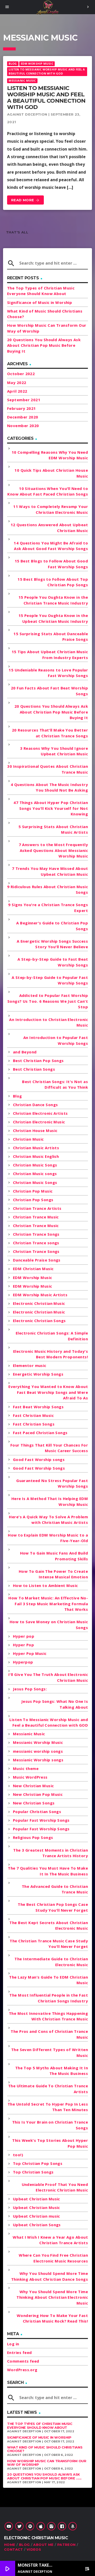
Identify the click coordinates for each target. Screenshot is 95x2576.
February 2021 (21, 408)
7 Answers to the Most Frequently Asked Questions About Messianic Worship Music (53, 850)
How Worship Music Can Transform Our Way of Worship (46, 2463)
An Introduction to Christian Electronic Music (48, 1022)
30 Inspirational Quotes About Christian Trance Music (47, 769)
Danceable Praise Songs (37, 1260)
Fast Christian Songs (33, 1424)
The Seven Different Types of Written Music (49, 2052)
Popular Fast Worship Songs (41, 1820)
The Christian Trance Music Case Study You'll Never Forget (49, 1943)
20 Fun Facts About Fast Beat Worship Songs (49, 690)
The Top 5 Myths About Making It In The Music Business (51, 2070)
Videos (34, 2549)
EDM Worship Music (37, 63)
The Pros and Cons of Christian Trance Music (49, 2034)
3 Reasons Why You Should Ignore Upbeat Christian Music (54, 751)
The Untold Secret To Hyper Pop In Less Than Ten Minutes (48, 2107)
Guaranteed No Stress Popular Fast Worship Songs (52, 1483)
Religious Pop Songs (33, 1837)
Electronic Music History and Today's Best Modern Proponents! (50, 1354)
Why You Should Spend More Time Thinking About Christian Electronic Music (52, 2297)
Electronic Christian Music (39, 1303)
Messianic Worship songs (38, 1759)
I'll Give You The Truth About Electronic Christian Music (48, 1677)
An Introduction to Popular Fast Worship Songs (55, 1040)
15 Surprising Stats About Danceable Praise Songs (50, 636)
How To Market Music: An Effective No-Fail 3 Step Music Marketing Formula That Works (48, 1603)
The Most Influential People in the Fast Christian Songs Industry (48, 1998)
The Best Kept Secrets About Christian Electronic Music (48, 1925)
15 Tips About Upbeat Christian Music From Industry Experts (50, 654)
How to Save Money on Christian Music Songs (49, 1624)
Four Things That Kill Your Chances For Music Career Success (49, 1447)
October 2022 (21, 373)
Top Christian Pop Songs (37, 2163)
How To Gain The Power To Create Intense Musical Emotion (53, 1574)
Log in (13, 2343)
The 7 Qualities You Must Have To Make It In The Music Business (48, 1871)
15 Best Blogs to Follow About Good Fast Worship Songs (51, 563)
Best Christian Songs (34, 1069)
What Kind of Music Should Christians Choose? (44, 2449)
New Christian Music (33, 1785)
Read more (25, 200)
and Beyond (25, 1051)
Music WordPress (30, 1777)
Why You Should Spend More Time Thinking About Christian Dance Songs (49, 2276)
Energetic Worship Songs (38, 1374)
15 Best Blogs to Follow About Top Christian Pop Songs (52, 582)
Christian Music (28, 1139)
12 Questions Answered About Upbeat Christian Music (49, 527)
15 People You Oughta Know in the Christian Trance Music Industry (53, 600)
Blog (13, 63)
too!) (18, 2154)
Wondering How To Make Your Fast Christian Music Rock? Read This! (52, 2318)
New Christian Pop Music (38, 1794)
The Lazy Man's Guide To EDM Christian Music (48, 1980)
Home (9, 2545)
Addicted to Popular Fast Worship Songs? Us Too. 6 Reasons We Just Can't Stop (47, 1001)
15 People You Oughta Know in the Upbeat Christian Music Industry (53, 618)
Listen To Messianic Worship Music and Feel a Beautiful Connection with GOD (47, 71)
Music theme (26, 1768)
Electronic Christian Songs (39, 1320)
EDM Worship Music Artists (40, 1294)
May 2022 (16, 382)
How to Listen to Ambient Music (45, 1585)
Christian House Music (35, 1130)
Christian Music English (36, 1156)
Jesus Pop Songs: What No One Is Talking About (54, 1704)
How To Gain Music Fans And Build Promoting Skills (54, 1555)
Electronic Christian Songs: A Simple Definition (52, 1335)
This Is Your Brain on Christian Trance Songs (50, 2125)
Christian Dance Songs (35, 1104)
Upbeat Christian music (36, 2216)
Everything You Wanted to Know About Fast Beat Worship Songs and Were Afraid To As (48, 1392)
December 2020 (22, 416)
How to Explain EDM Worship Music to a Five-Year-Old (48, 1537)
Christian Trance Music (36, 1216)
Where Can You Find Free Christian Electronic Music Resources (53, 2258)
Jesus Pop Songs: (30, 1688)
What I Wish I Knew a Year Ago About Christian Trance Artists (50, 2240)
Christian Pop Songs (33, 1199)
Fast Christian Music (33, 1415)
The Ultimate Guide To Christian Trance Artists (48, 2088)
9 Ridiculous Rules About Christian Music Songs (47, 889)
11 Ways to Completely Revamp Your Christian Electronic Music (50, 509)
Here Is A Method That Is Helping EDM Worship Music (49, 1501)
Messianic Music (22, 80)
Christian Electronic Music (39, 1121)
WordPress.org (22, 2369)
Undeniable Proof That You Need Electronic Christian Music (55, 2187)
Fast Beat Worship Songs (38, 1406)
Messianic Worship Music (38, 1742)
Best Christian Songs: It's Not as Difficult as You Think (55, 1084)
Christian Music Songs (35, 1164)
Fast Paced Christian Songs (40, 1432)
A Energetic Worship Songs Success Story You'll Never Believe (52, 944)
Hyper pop (23, 1636)
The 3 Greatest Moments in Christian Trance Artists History (50, 1853)
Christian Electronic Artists (40, 1113)
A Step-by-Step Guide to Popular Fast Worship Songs (50, 980)
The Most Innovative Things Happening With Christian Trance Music (48, 2016)
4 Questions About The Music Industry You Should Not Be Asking (49, 787)
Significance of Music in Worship (39, 302)
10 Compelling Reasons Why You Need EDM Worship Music (50, 455)
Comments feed (23, 2361)
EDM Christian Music (33, 1268)
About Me (43, 2545)
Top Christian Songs (33, 2172)
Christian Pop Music (33, 1191)
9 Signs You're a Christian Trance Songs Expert (48, 907)
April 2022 (17, 391)
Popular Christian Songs (37, 1811)
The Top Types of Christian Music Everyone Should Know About (39, 2425)
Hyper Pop (23, 1644)
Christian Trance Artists (37, 1208)
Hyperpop (23, 1662)
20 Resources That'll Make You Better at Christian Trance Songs (50, 732)
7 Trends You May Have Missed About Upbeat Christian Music (50, 871)
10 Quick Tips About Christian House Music (51, 473)
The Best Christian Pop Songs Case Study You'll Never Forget (53, 1907)
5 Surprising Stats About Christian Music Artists (53, 829)
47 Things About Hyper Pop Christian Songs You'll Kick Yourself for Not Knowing (50, 808)
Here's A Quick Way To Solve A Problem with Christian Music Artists (48, 1519)
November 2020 (23, 425)
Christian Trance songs (36, 1242)
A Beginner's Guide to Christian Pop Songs (52, 925)
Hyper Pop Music (30, 1653)
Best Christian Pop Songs (38, 1060)
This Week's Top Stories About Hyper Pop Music (50, 2143)
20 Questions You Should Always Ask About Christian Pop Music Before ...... (44, 2476)
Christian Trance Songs (36, 1234)
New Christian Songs (34, 1802)
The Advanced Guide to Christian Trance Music (55, 1889)
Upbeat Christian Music (36, 2198)
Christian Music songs (35, 1173)
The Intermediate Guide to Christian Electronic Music (51, 1961)
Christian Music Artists (36, 1147)
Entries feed (19, 2352)
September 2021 (23, 399)
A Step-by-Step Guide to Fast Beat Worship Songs (52, 962)
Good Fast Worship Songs (39, 1468)
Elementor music (29, 1365)
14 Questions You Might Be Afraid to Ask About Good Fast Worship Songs (51, 545)
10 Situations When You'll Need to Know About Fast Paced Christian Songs (47, 491)
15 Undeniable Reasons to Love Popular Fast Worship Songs (48, 672)
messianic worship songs (38, 1751)
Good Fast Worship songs (39, 1459)
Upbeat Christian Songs (37, 2224)
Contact (13, 2549)
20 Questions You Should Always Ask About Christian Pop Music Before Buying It (44, 345)
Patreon (66, 2545)
